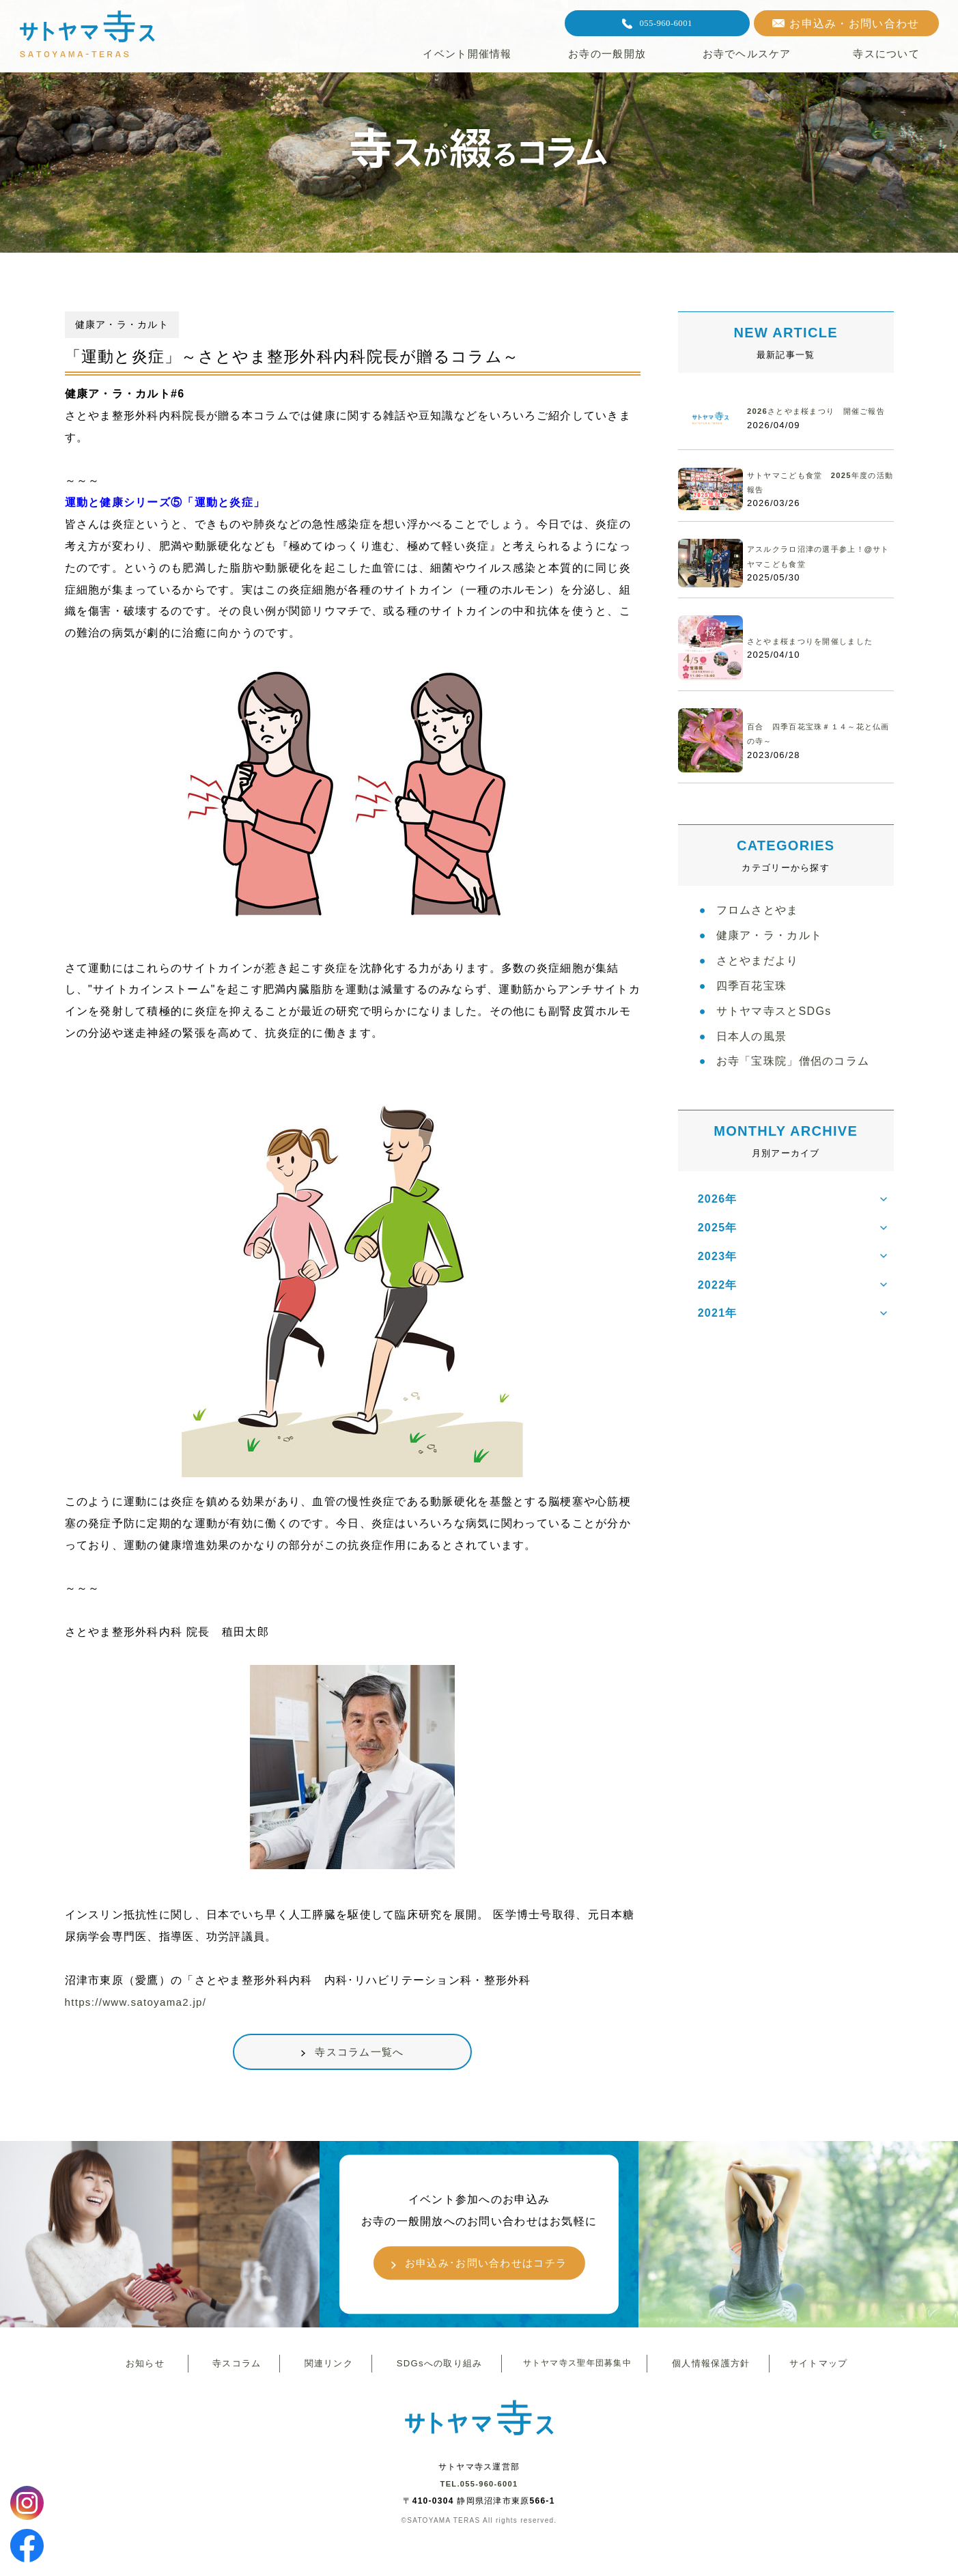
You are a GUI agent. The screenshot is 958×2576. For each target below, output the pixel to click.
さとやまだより (757, 972)
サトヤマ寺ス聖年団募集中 (573, 2369)
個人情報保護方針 (708, 2369)
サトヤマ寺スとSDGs (774, 1030)
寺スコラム (233, 2369)
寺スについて (886, 53)
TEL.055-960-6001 (479, 2493)
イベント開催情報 (467, 53)
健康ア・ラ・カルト (769, 943)
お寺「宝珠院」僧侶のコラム (793, 1089)
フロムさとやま (757, 913)
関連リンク (326, 2369)
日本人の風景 (751, 1059)
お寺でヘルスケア (747, 53)
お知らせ (142, 2369)
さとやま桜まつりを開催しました (820, 642)
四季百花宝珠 (751, 1001)
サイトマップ (815, 2369)
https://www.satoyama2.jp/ (139, 2002)
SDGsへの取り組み (436, 2369)
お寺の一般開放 (607, 53)
